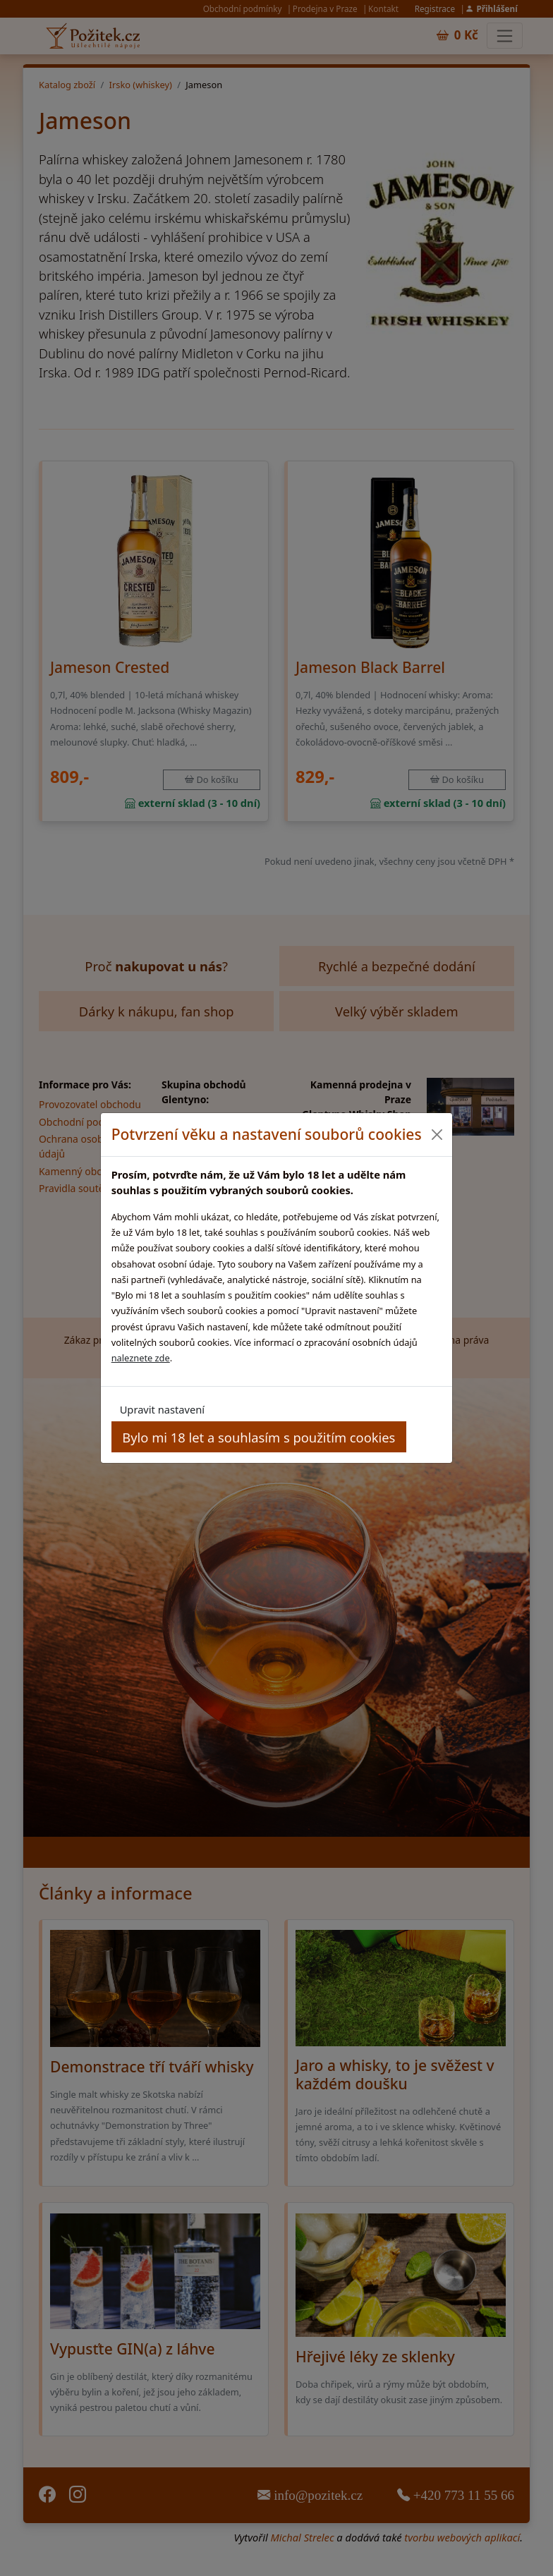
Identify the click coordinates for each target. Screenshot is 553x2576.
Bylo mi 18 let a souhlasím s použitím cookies (258, 1437)
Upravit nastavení (162, 1409)
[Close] (436, 1134)
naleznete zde (140, 1357)
